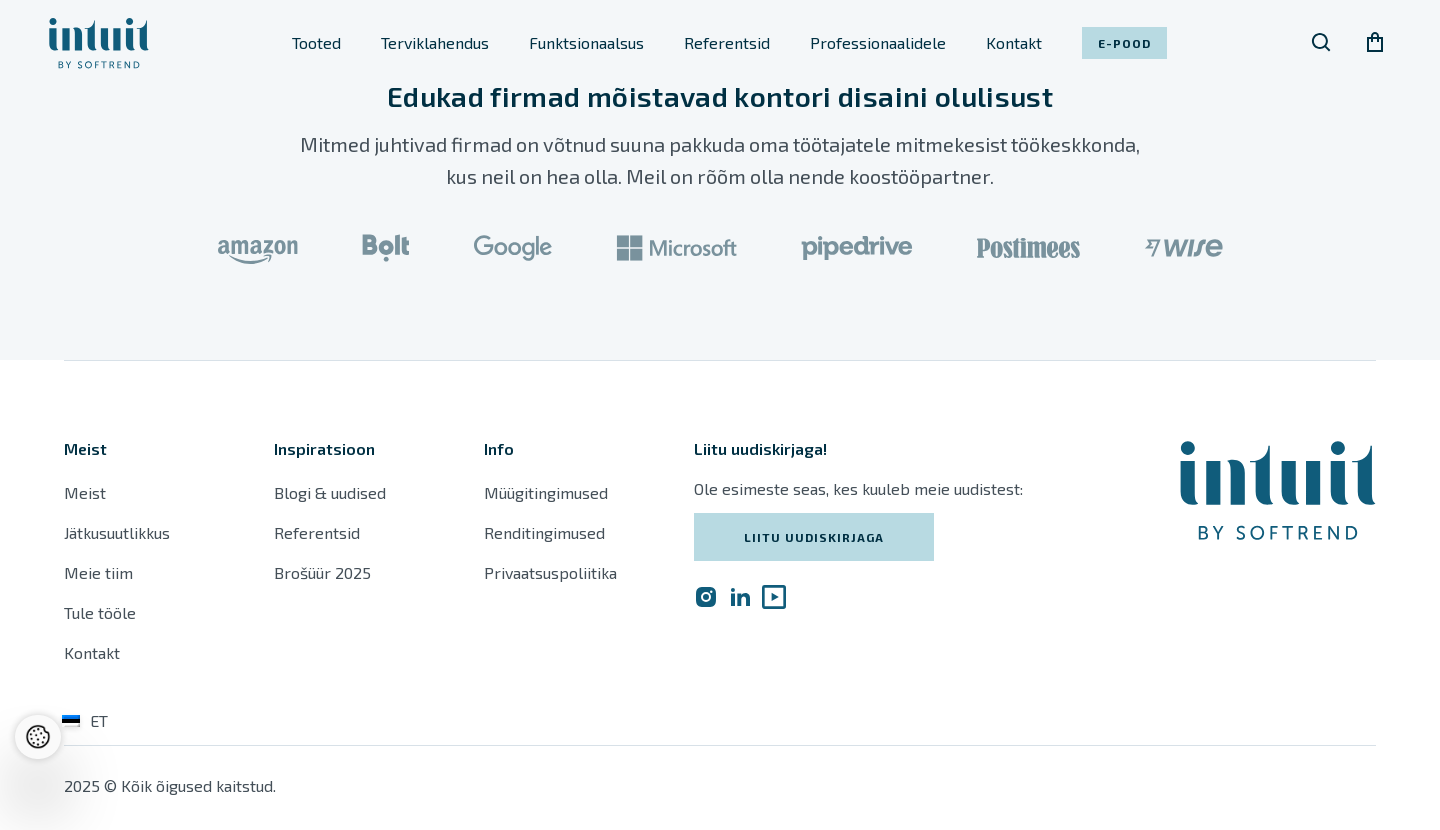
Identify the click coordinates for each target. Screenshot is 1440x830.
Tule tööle (100, 612)
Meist (85, 492)
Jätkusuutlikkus (117, 532)
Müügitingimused (546, 492)
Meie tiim (98, 572)
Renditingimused (546, 532)
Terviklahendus (435, 42)
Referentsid (727, 42)
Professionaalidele (878, 42)
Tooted (316, 42)
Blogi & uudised (330, 492)
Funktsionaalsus (586, 42)
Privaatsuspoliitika (550, 572)
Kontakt (1014, 42)
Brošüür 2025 (322, 572)
